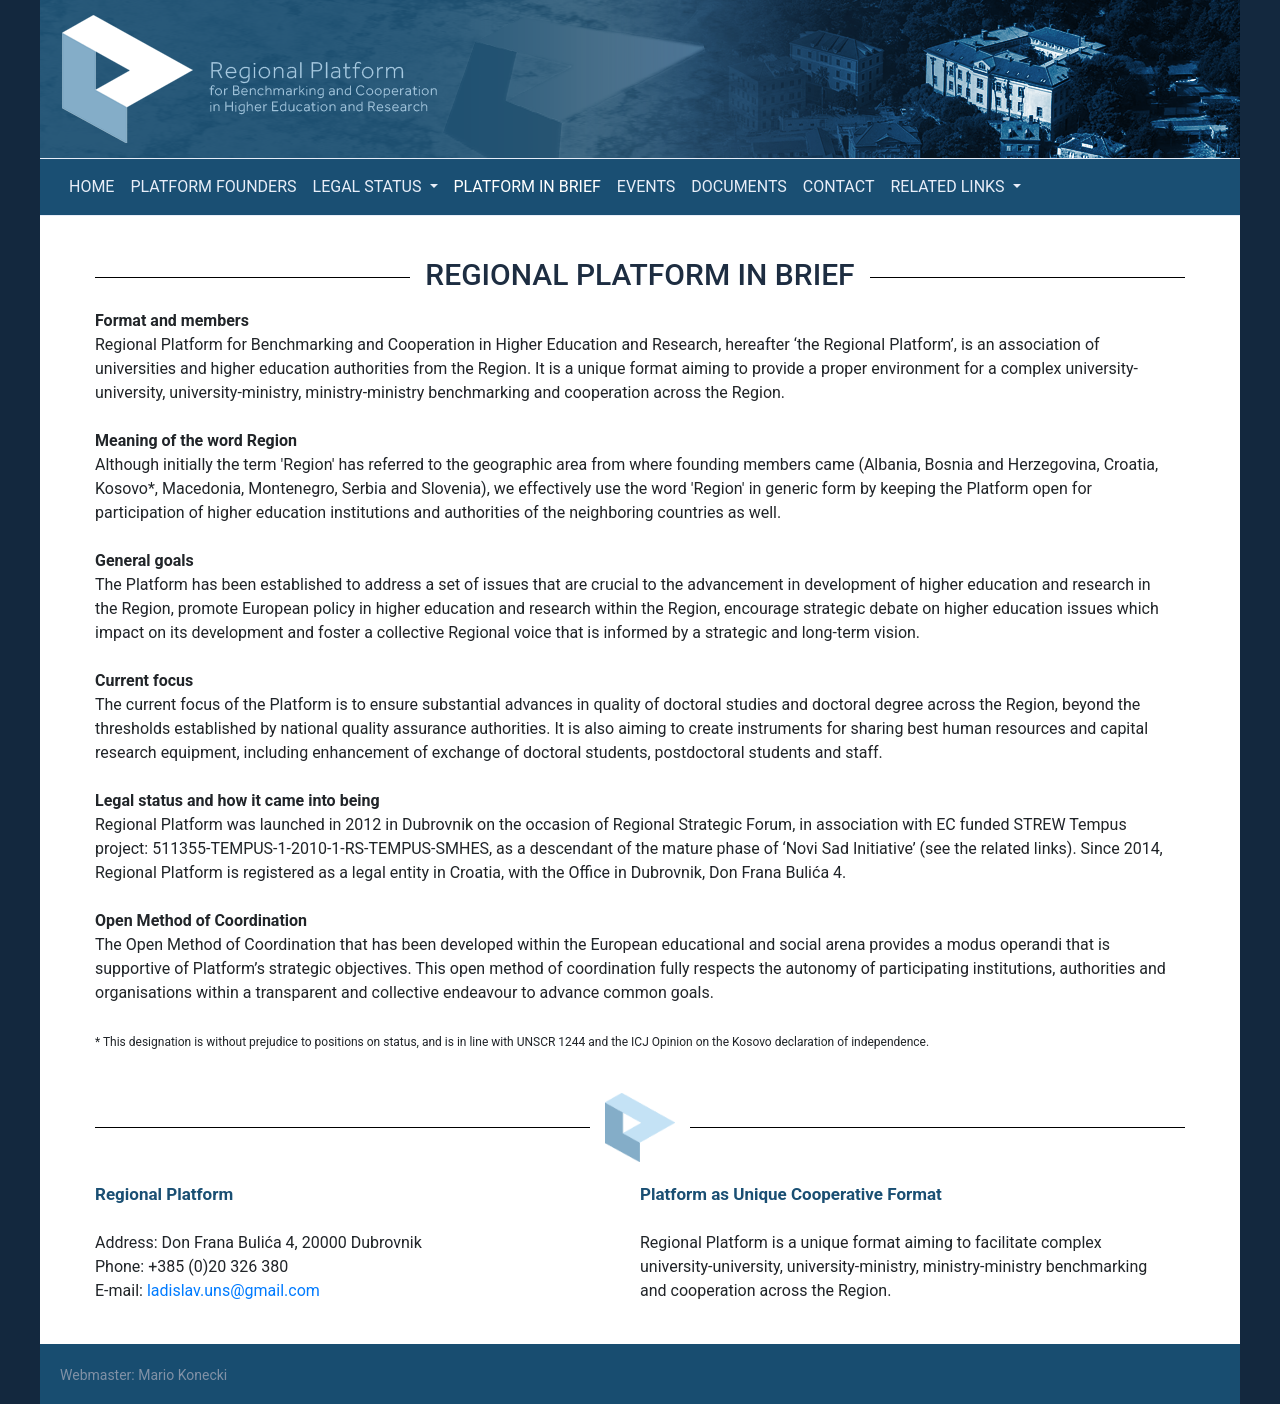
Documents (738, 186)
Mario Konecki (182, 1375)
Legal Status (369, 186)
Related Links (949, 186)
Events (646, 186)
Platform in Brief (527, 186)
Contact (839, 186)
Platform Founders (213, 186)
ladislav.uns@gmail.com (233, 1290)
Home (91, 186)
